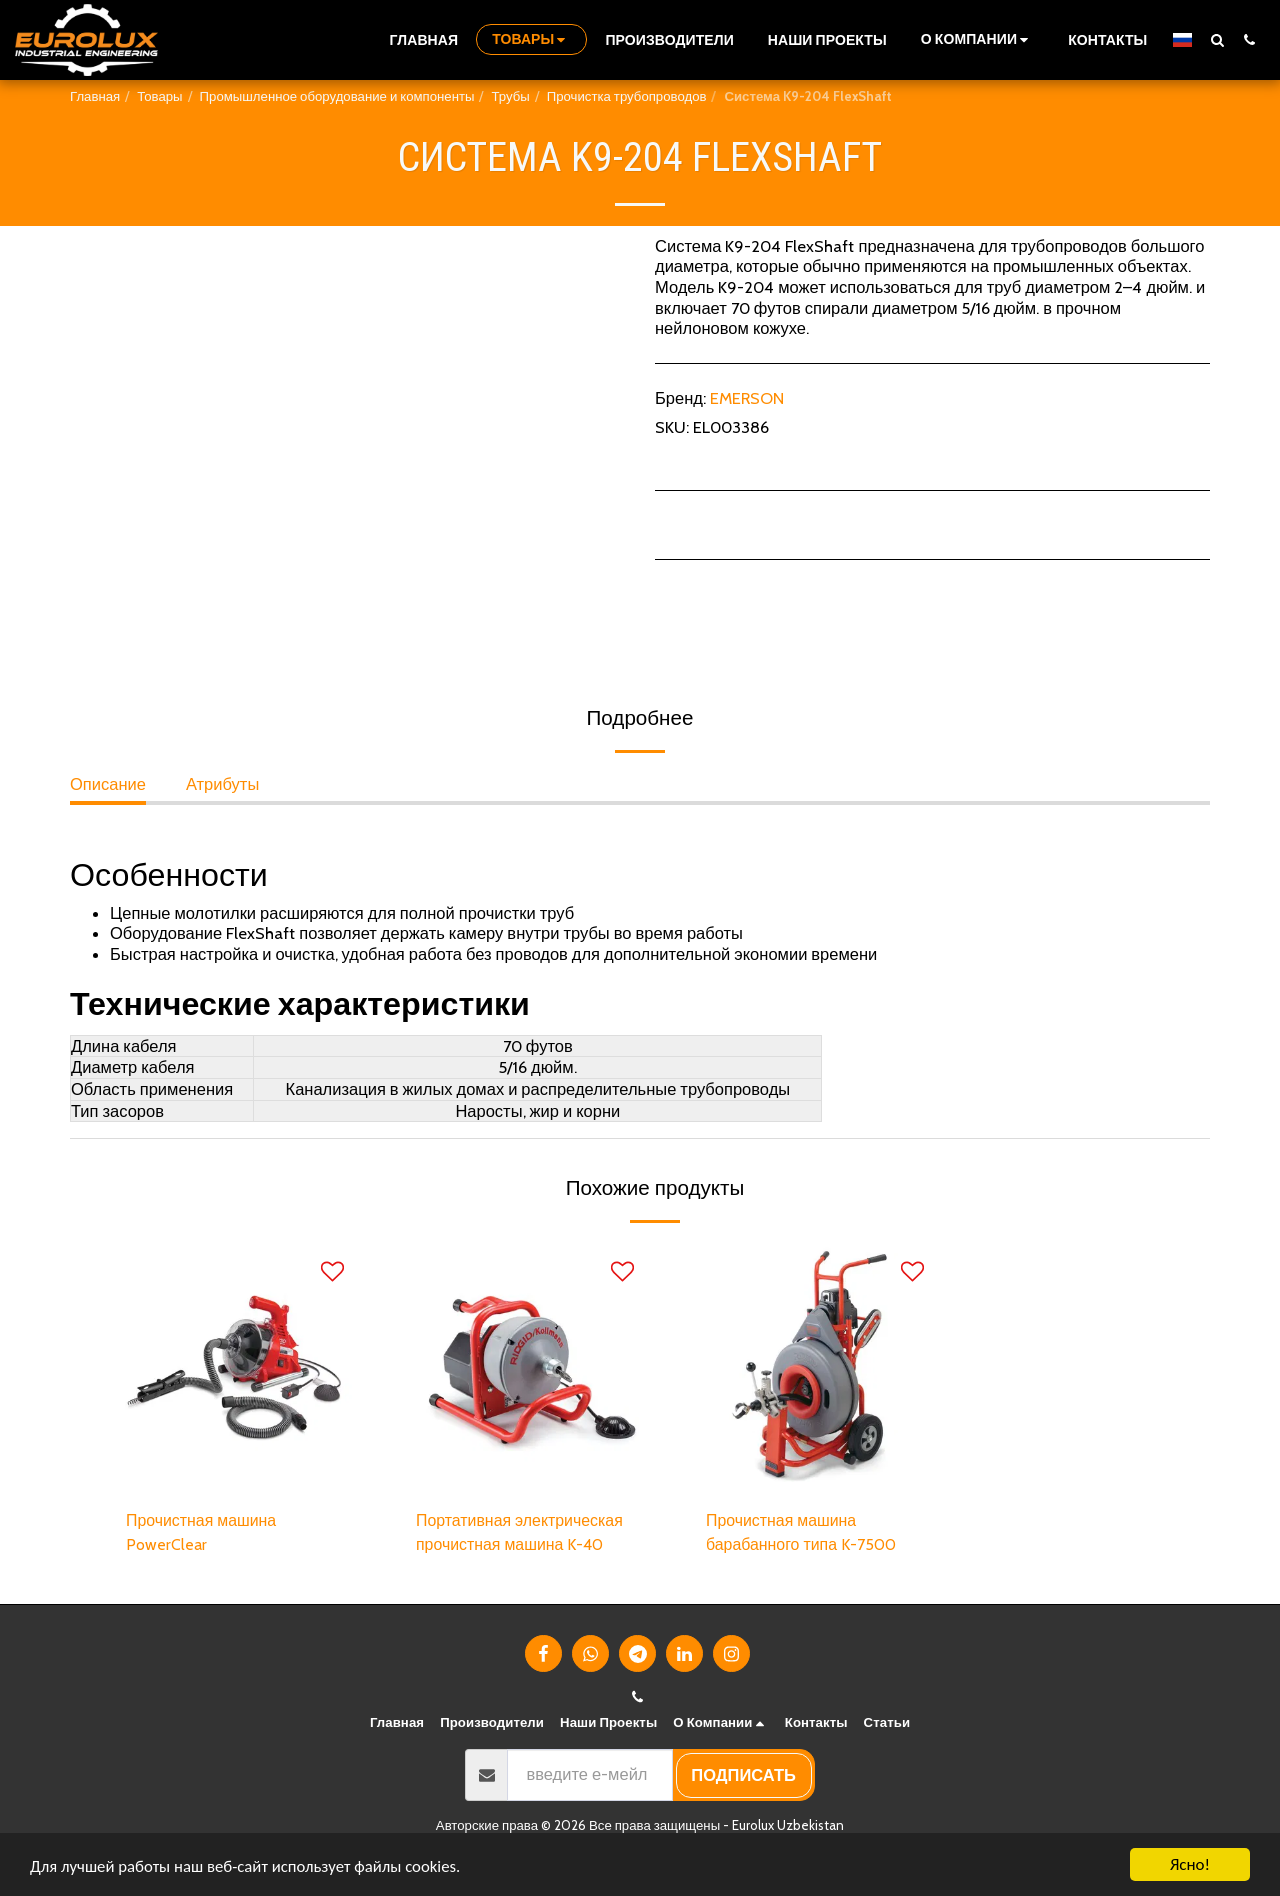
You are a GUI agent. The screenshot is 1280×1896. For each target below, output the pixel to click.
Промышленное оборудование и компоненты (337, 96)
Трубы (510, 96)
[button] (977, 39)
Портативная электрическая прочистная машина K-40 (523, 1533)
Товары (159, 96)
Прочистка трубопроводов (627, 96)
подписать (743, 1777)
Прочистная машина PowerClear (204, 1533)
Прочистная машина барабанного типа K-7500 (803, 1533)
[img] (235, 1368)
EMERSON (747, 398)
